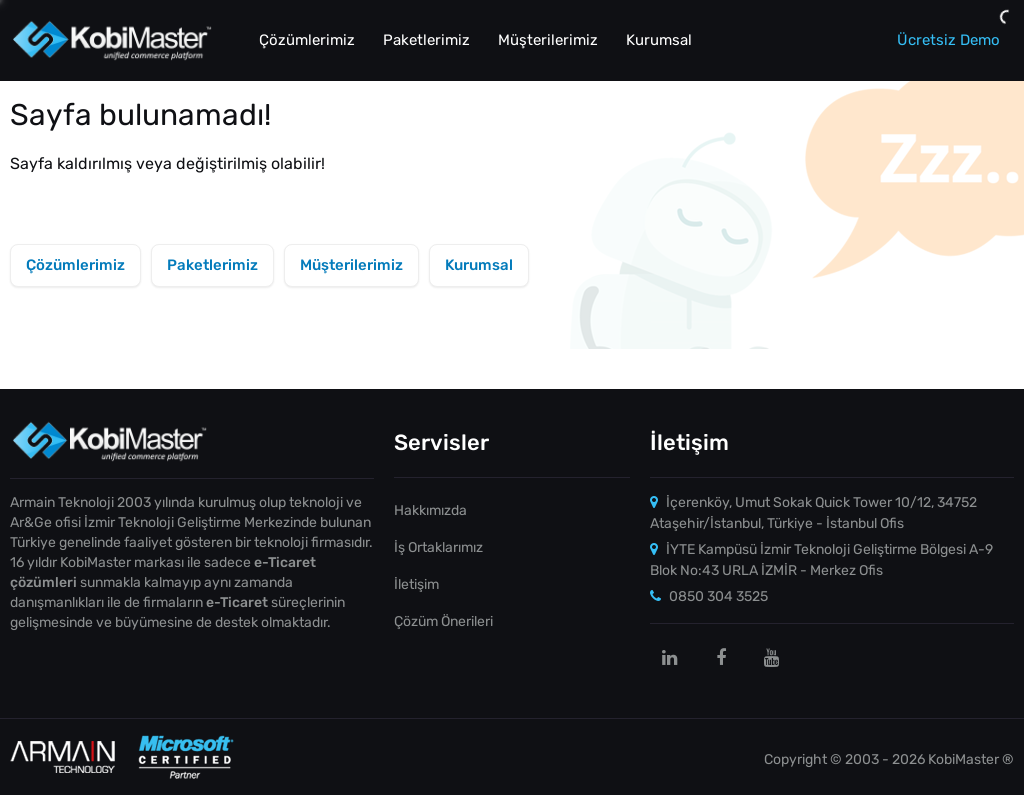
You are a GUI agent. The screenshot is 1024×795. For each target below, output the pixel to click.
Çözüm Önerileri (443, 621)
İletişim (416, 584)
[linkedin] (670, 658)
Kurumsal (659, 40)
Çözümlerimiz (307, 40)
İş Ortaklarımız (438, 547)
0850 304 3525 (709, 596)
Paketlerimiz (426, 40)
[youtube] (772, 658)
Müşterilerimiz (548, 40)
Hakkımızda (430, 510)
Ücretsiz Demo (948, 40)
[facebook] (721, 658)
